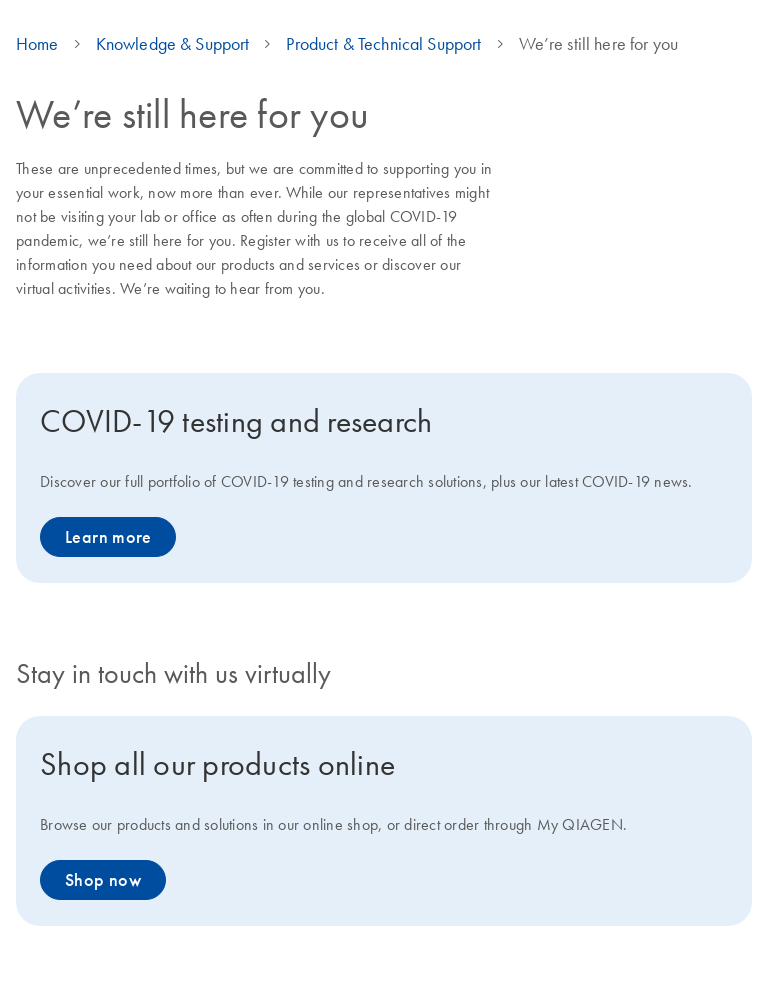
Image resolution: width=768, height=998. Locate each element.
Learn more (108, 537)
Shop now (103, 880)
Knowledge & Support (173, 44)
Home (37, 44)
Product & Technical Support (383, 44)
